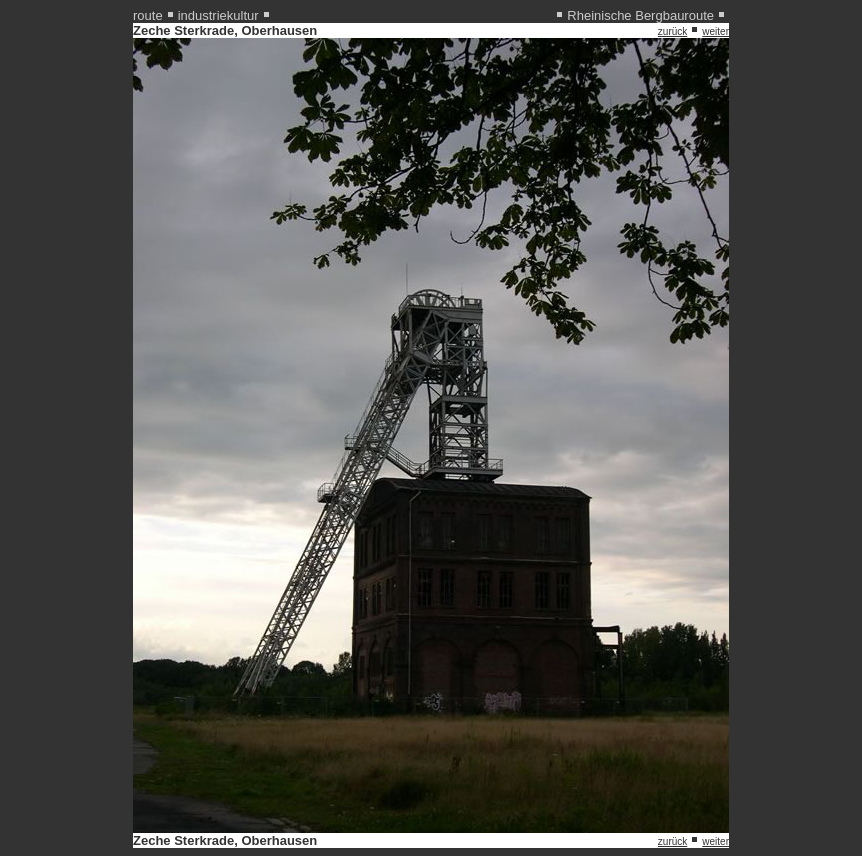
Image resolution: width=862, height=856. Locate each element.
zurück (672, 31)
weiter (715, 31)
